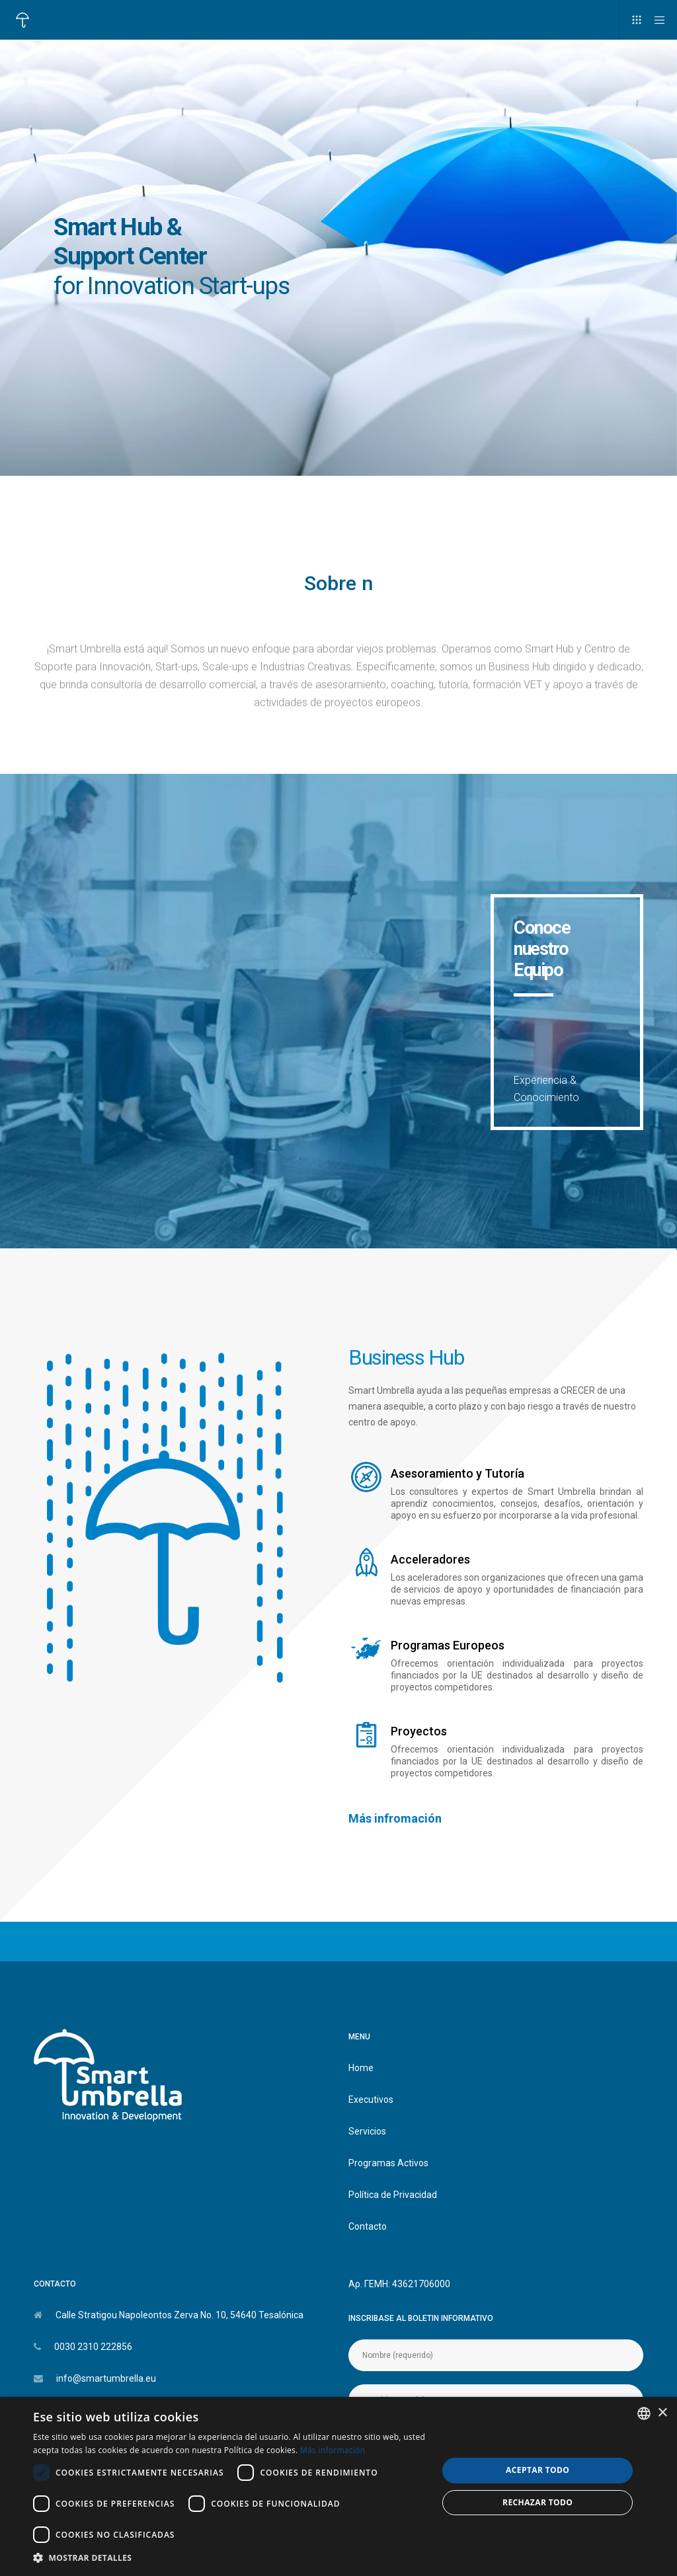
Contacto (367, 2226)
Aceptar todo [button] (537, 2470)
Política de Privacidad (392, 2194)
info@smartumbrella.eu (106, 2378)
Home (361, 2068)
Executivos (370, 2099)
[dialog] (338, 2486)
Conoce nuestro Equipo (542, 949)
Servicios (367, 2131)
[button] (229, 2558)
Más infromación (395, 1818)
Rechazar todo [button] (537, 2502)
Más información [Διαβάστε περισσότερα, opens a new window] (332, 2450)
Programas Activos (388, 2163)
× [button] (662, 2413)
